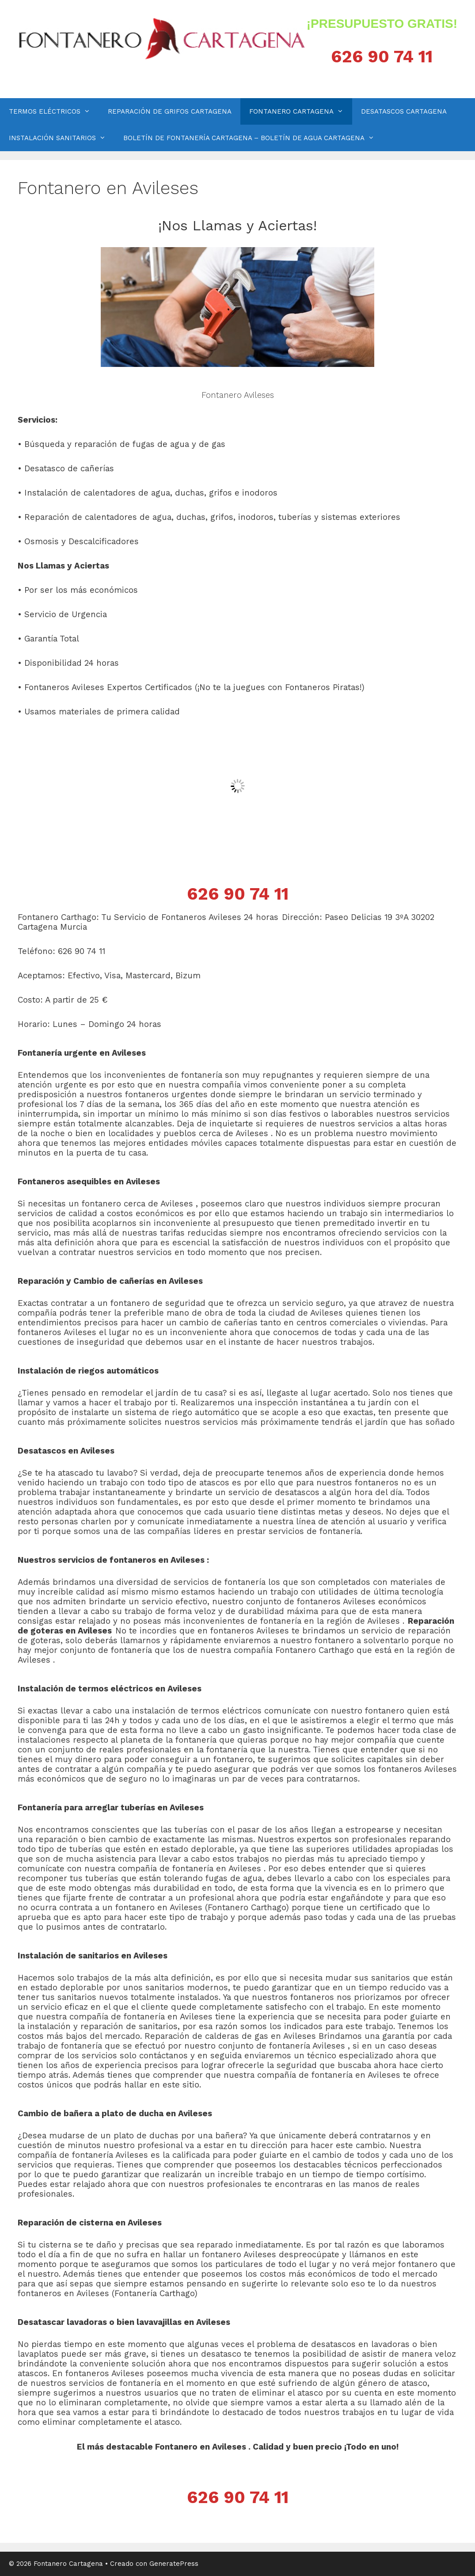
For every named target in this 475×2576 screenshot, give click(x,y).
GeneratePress (173, 2564)
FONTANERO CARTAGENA (300, 111)
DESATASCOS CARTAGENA (404, 111)
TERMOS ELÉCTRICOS (54, 111)
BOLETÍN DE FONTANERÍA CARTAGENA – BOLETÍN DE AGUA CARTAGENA (253, 138)
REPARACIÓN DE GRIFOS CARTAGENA (170, 111)
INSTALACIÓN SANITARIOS (61, 138)
